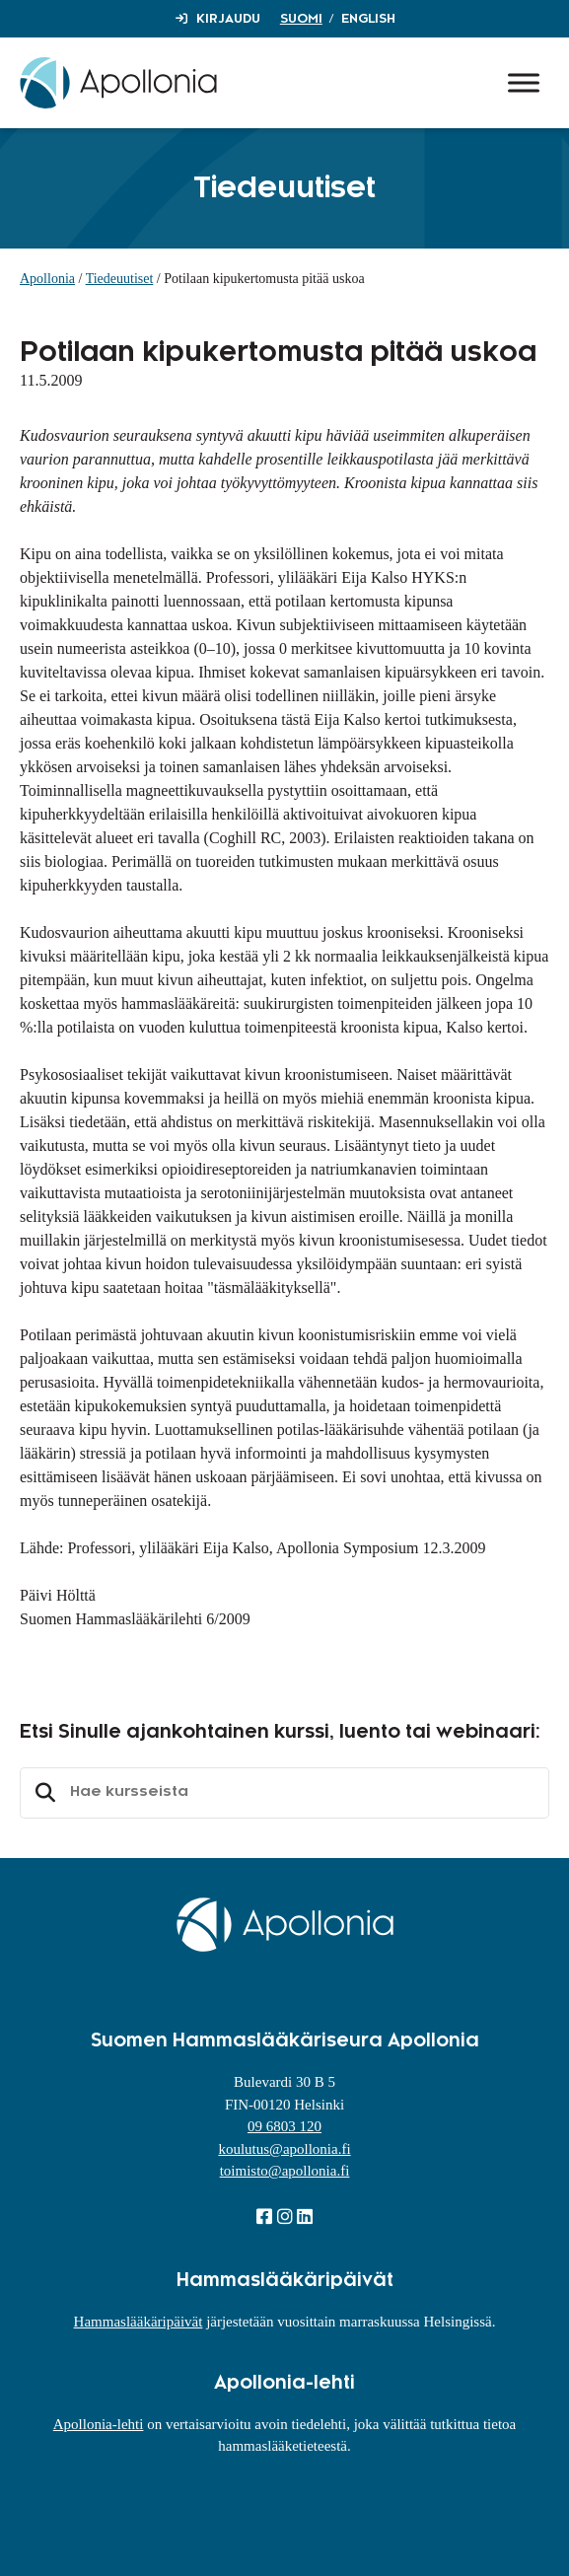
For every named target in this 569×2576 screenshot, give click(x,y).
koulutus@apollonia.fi (284, 2149)
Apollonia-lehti (98, 2424)
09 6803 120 (284, 2126)
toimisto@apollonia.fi (285, 2171)
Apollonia (47, 278)
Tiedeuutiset (120, 278)
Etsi (42, 1793)
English (368, 19)
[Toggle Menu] (523, 82)
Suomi (301, 19)
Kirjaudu (228, 19)
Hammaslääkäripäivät (138, 2321)
